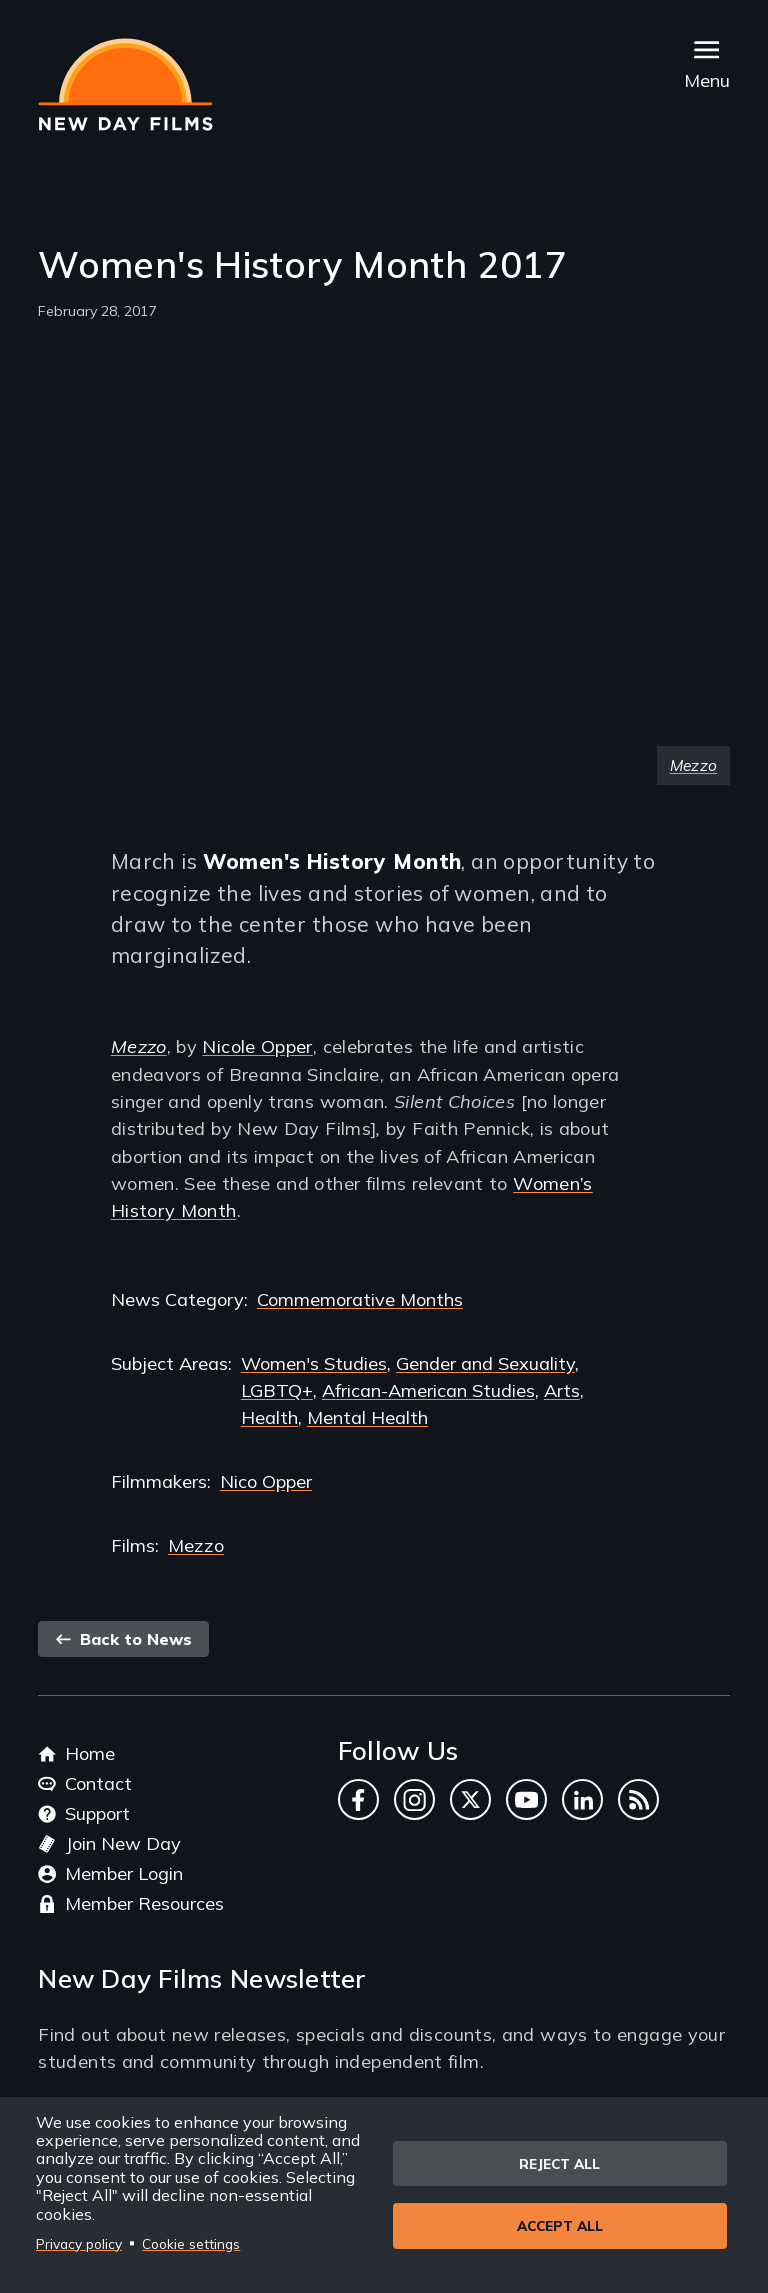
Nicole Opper (257, 1046)
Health (269, 1417)
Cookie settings (191, 2243)
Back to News (123, 1639)
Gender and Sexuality (485, 1363)
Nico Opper (266, 1481)
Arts (562, 1390)
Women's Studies (314, 1363)
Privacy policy (79, 2243)
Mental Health (367, 1417)
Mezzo (196, 1545)
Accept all (560, 2227)
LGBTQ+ (277, 1390)
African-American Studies (428, 1390)
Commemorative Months (360, 1299)
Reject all (559, 2162)
